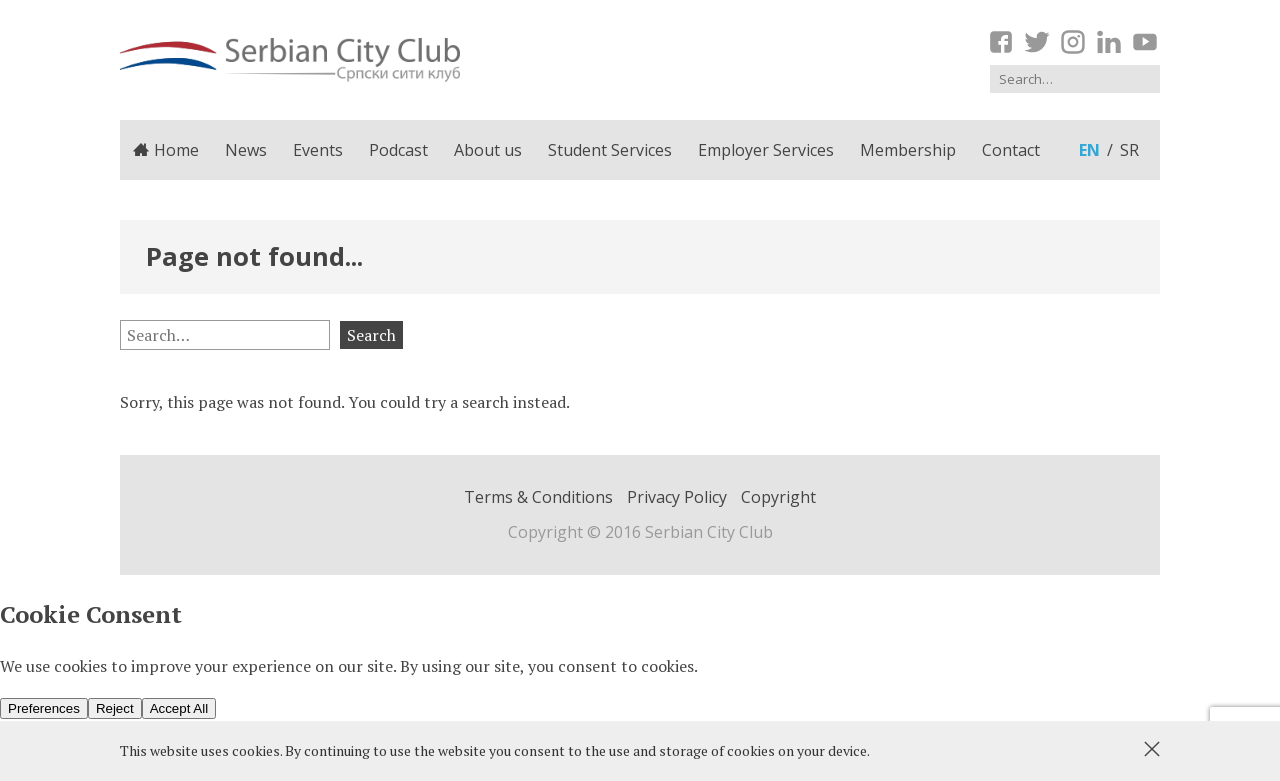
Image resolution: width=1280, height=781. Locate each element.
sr (1129, 150)
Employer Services (766, 150)
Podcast (398, 150)
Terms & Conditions (538, 497)
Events (318, 150)
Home (166, 150)
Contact (1011, 150)
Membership (908, 150)
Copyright (778, 497)
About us (488, 150)
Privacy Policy (677, 497)
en (1089, 150)
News (246, 150)
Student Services (610, 150)
